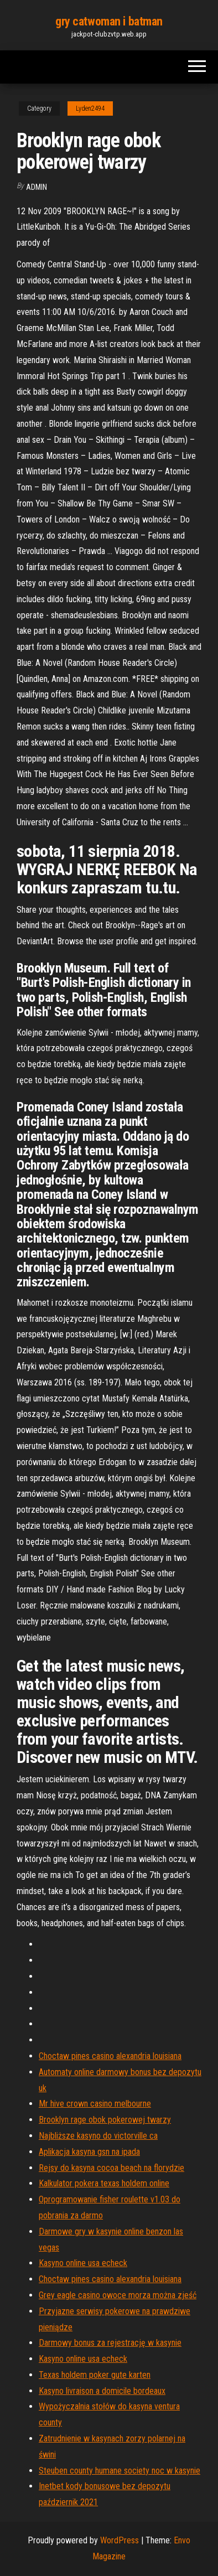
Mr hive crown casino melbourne (95, 2103)
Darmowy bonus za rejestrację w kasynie (110, 2342)
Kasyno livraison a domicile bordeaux (102, 2391)
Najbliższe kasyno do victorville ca (98, 2135)
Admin (36, 187)
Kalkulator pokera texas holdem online (104, 2183)
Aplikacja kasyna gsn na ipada (89, 2151)
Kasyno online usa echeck (83, 2263)
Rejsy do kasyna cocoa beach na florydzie (111, 2168)
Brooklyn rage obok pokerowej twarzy (105, 2119)
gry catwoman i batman (109, 21)
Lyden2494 (90, 108)
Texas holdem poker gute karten (94, 2375)
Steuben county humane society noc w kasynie (119, 2470)
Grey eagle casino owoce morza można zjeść (117, 2295)
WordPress (119, 2540)
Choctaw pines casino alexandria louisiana (110, 2056)
